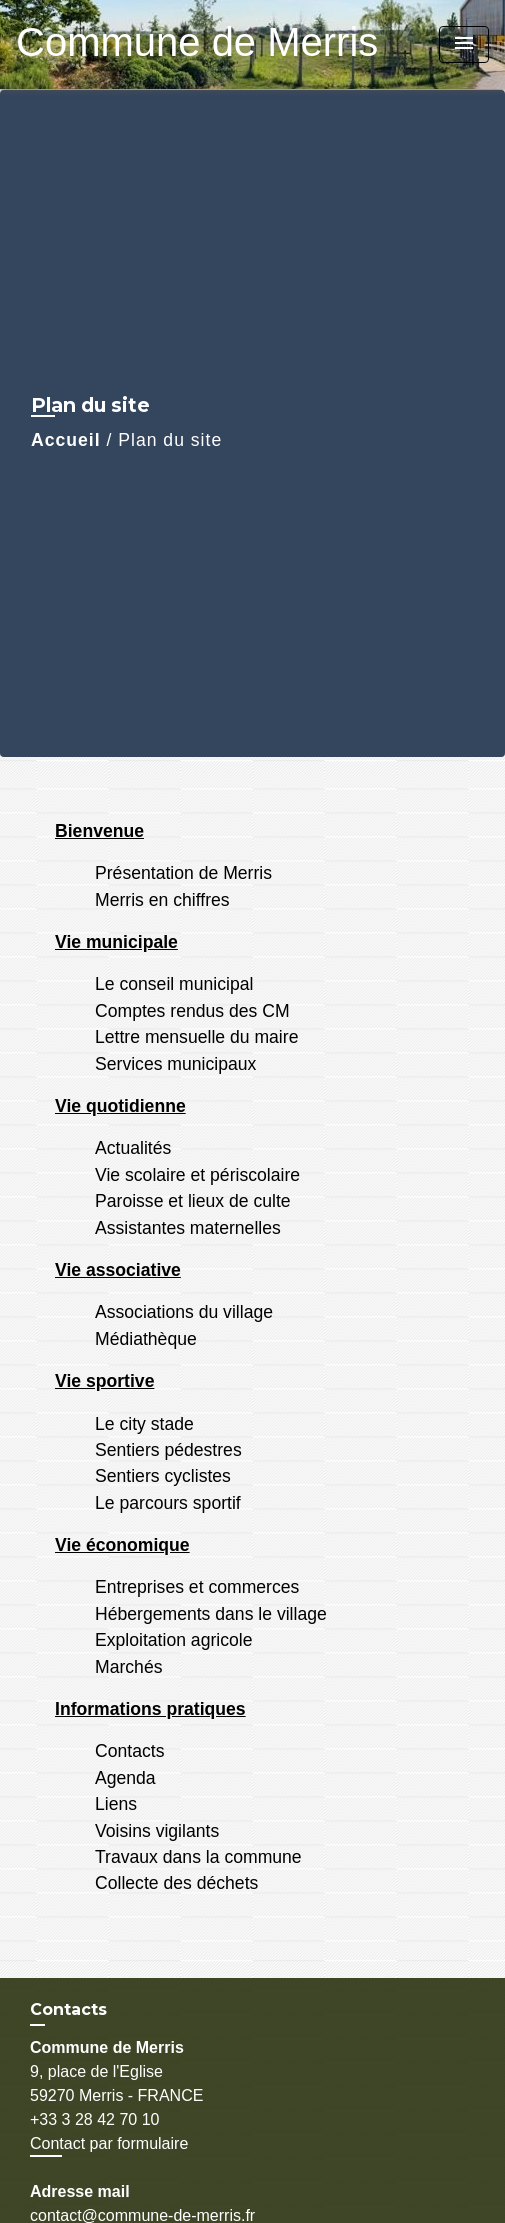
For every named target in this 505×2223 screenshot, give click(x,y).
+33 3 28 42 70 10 (94, 2119)
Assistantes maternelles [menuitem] (188, 1228)
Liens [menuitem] (116, 1804)
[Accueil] (141, 44)
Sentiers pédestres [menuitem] (168, 1450)
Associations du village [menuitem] (184, 1312)
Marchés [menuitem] (128, 1667)
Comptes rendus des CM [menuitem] (192, 1011)
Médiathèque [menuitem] (146, 1339)
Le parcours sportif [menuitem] (168, 1503)
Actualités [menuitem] (133, 1148)
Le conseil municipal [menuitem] (174, 984)
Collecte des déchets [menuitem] (176, 1883)
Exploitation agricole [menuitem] (173, 1640)
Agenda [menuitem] (125, 1778)
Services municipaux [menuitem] (175, 1064)
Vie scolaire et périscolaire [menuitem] (197, 1175)
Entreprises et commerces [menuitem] (197, 1587)
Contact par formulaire (109, 2143)
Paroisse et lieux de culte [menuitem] (193, 1201)
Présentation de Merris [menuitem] (183, 873)
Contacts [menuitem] (129, 1751)
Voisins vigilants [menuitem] (157, 1831)
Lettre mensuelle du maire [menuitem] (196, 1037)
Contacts (68, 2009)
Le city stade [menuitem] (144, 1424)
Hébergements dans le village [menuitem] (211, 1614)
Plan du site (170, 440)
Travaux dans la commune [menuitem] (198, 1857)
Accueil (66, 440)
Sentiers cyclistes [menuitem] (163, 1476)
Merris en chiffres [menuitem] (162, 900)
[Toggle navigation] (464, 44)
